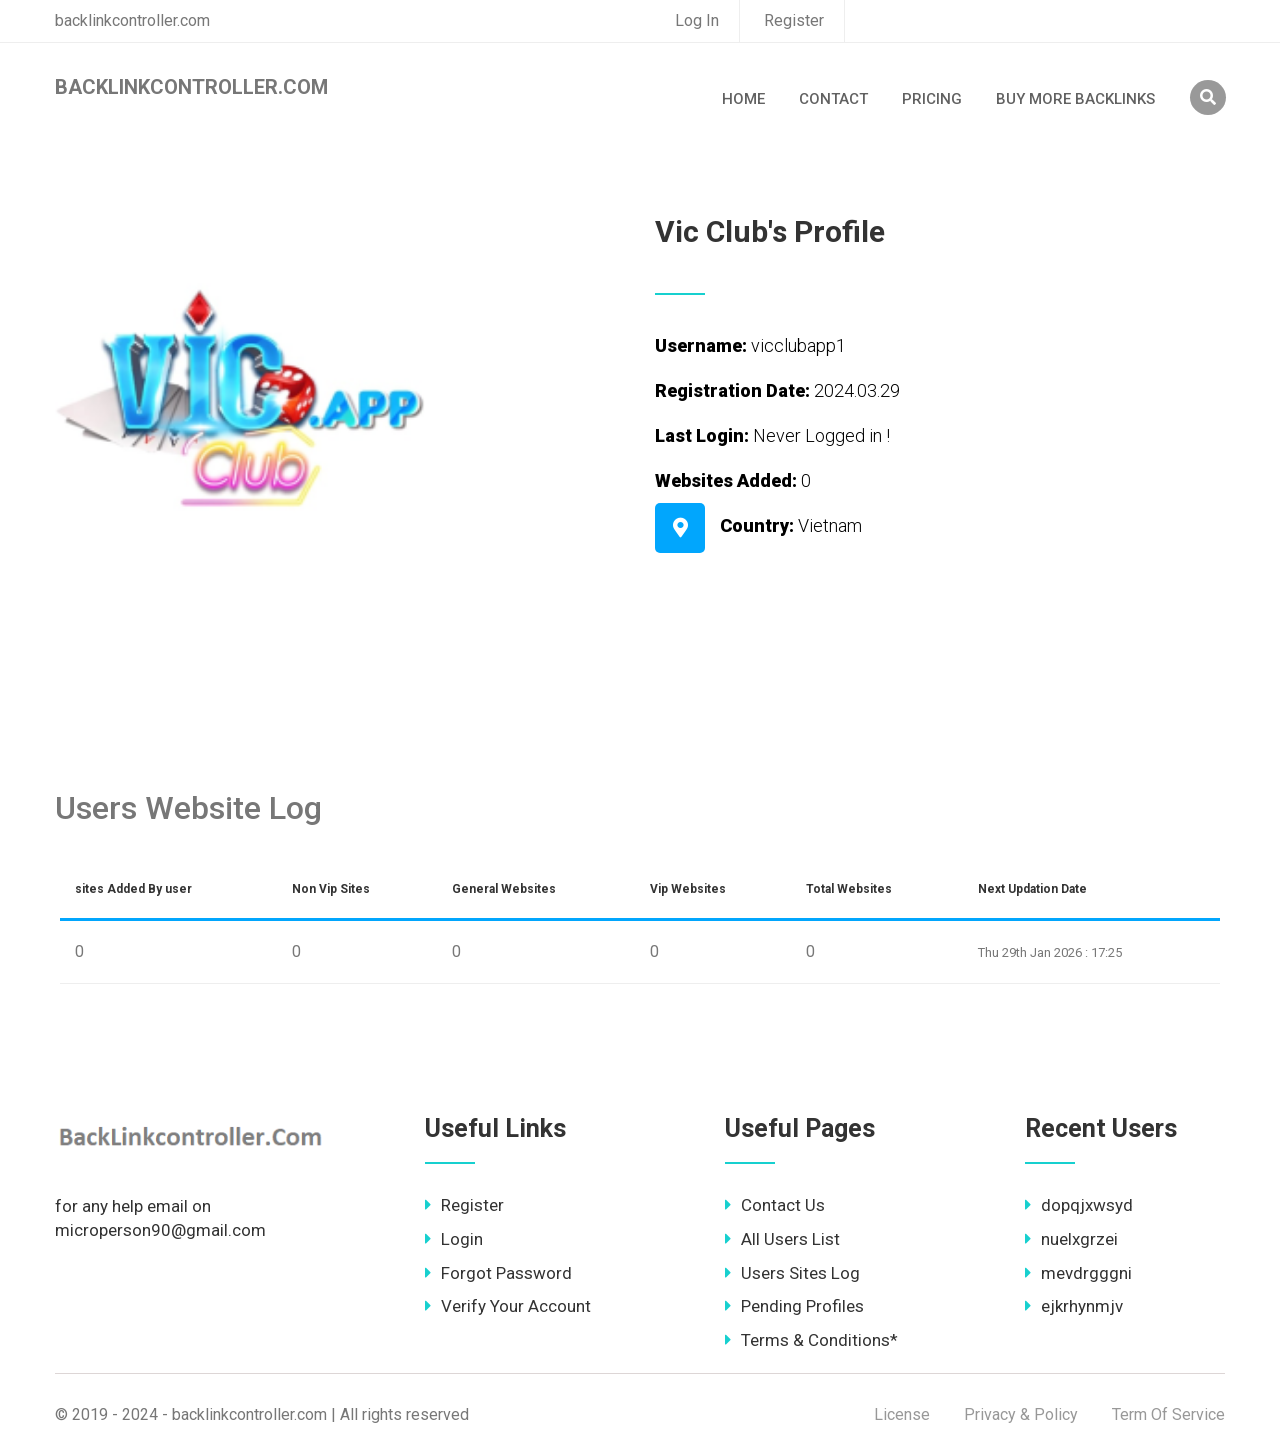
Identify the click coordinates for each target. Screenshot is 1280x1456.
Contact (833, 99)
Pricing (932, 99)
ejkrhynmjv (1074, 1306)
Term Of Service (1168, 1414)
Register (794, 20)
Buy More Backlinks (1075, 99)
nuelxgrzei (1071, 1239)
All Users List (782, 1239)
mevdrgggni (1078, 1273)
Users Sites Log (792, 1273)
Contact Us (775, 1205)
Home (743, 99)
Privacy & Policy (1021, 1414)
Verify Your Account (508, 1306)
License (902, 1414)
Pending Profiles (794, 1306)
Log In (697, 20)
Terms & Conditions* (811, 1340)
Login (454, 1239)
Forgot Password (498, 1273)
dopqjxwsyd (1079, 1205)
